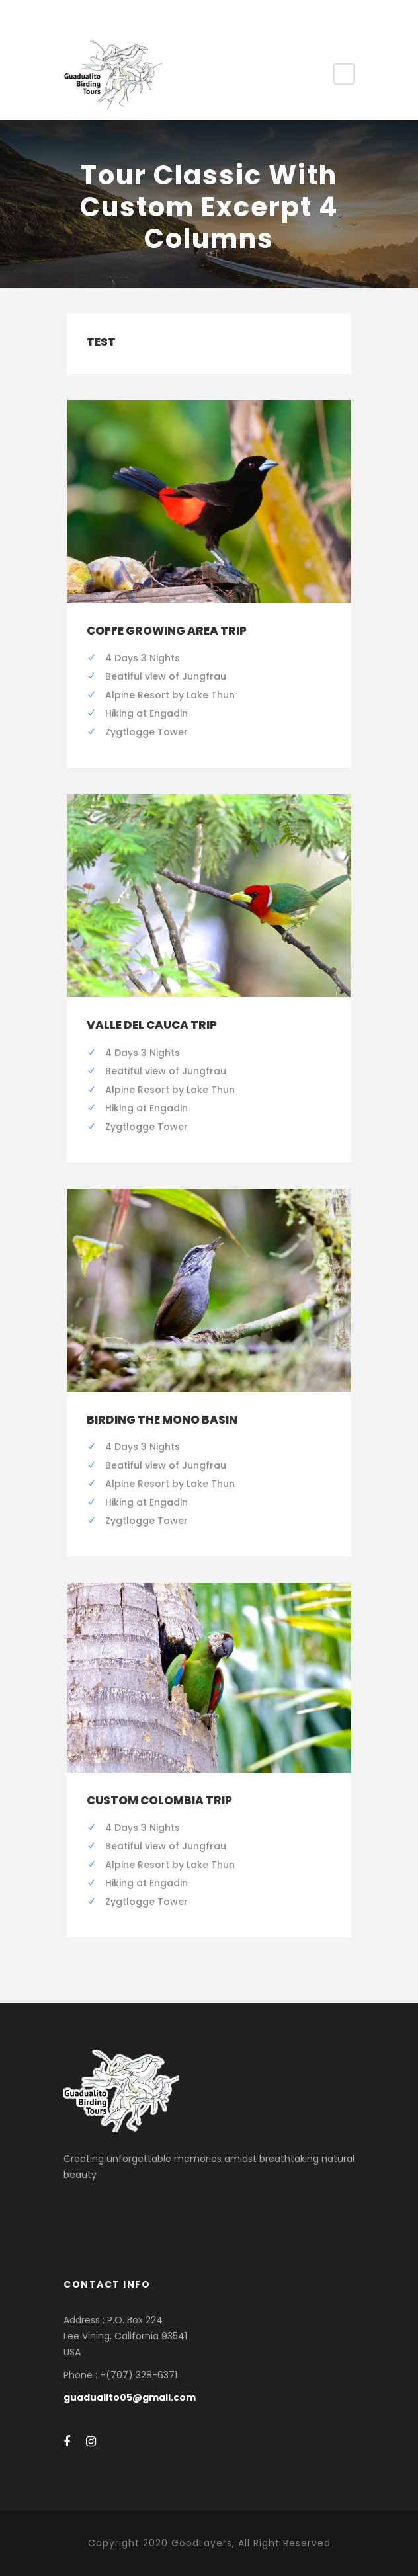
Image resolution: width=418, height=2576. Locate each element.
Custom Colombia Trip (159, 1800)
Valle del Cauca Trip (152, 1025)
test (101, 342)
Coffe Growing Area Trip (167, 631)
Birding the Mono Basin (162, 1420)
